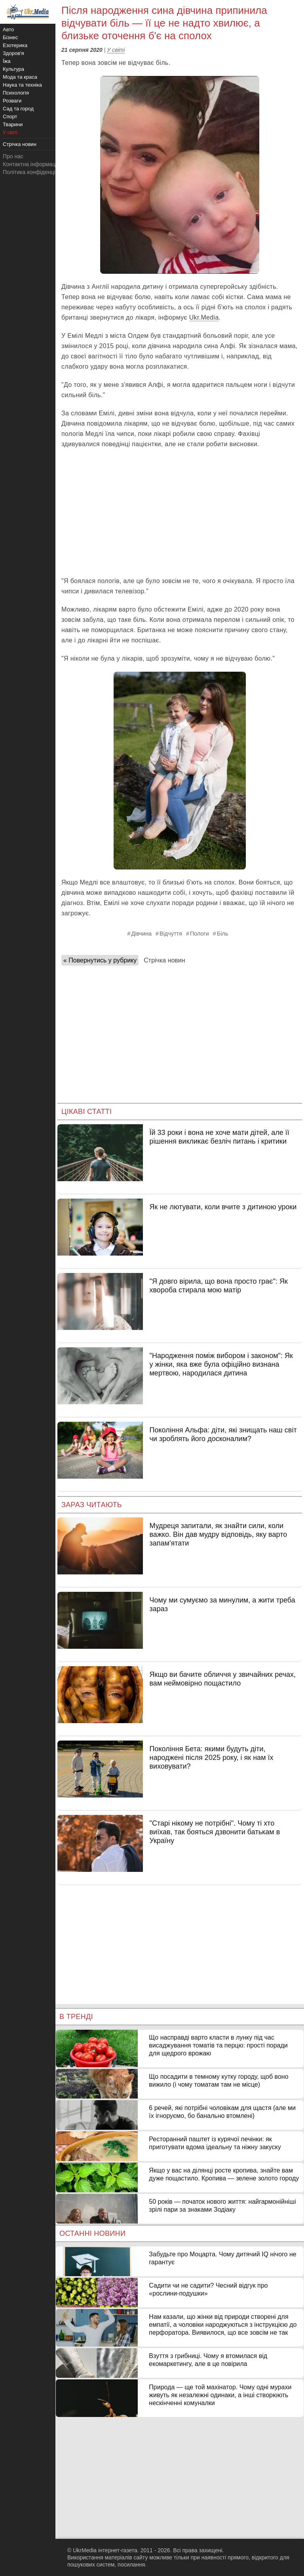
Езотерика (15, 45)
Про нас (13, 156)
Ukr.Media (204, 317)
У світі (116, 50)
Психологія (16, 93)
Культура (13, 69)
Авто (8, 29)
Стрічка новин (164, 960)
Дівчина (141, 933)
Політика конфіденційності (37, 172)
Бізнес (10, 37)
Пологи (199, 933)
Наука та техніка (22, 85)
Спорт (10, 116)
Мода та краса (20, 77)
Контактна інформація (31, 164)
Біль (222, 933)
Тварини (13, 124)
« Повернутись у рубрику (100, 960)
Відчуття (171, 933)
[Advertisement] (179, 512)
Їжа (7, 61)
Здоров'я (13, 53)
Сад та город (18, 109)
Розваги (12, 101)
